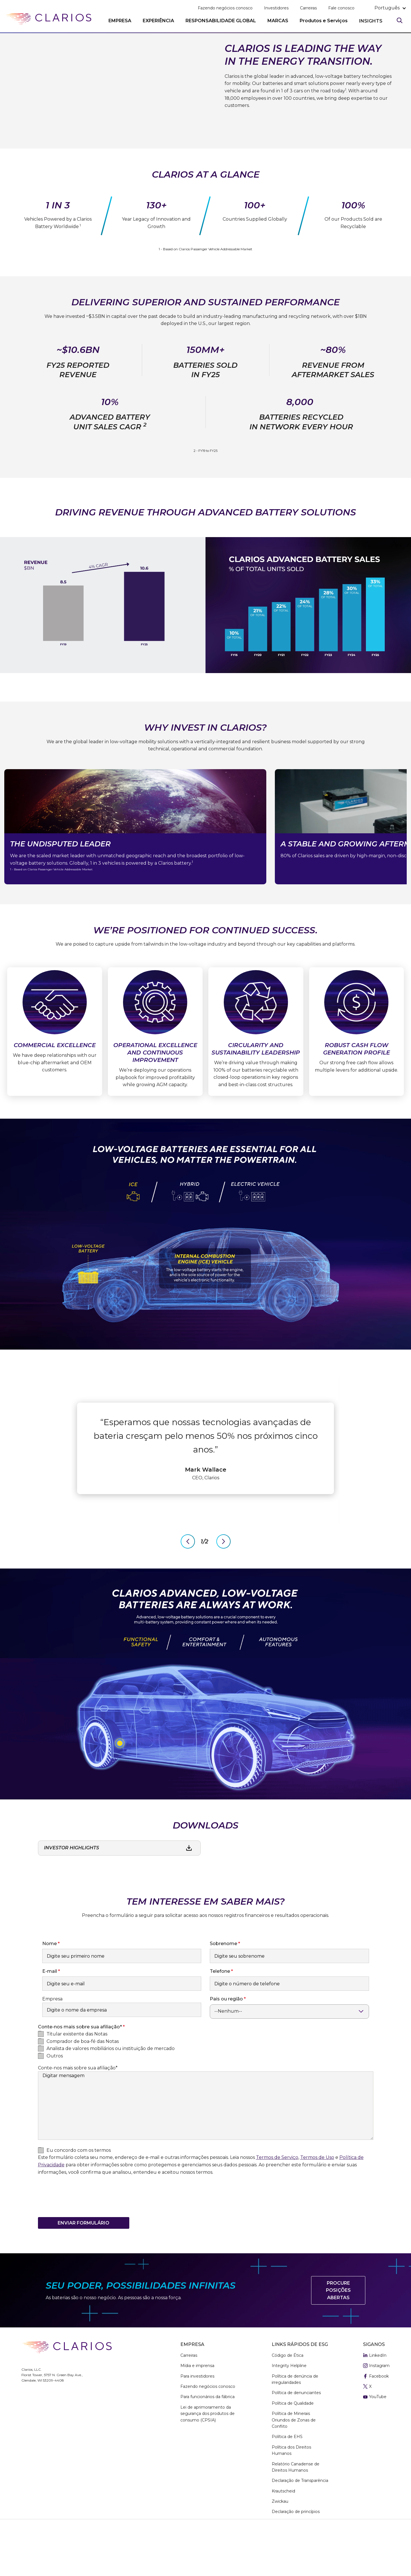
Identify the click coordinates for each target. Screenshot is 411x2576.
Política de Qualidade (293, 2448)
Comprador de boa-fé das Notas (83, 2086)
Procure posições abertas (338, 2336)
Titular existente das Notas (77, 2079)
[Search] (399, 20)
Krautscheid (283, 2536)
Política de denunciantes (296, 2438)
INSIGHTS (370, 21)
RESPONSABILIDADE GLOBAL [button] (221, 20)
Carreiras (308, 8)
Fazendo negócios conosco (225, 8)
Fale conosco (341, 8)
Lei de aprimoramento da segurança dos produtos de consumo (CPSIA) (207, 2459)
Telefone (220, 2016)
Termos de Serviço (277, 2202)
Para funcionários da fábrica (207, 2442)
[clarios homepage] (48, 19)
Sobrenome (223, 1989)
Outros (55, 2101)
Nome (49, 1989)
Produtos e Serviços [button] (324, 20)
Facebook (376, 2421)
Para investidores (197, 2421)
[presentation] (81, 2244)
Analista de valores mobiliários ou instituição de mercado (111, 2094)
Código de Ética (287, 2400)
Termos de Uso (317, 2202)
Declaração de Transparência (300, 2525)
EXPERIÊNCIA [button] (158, 20)
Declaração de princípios (296, 2556)
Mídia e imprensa (197, 2411)
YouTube (374, 2442)
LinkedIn (374, 2401)
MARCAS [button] (277, 20)
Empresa (52, 2044)
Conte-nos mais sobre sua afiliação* (78, 2113)
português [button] (387, 8)
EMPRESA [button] (119, 20)
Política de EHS (287, 2481)
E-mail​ (49, 2016)
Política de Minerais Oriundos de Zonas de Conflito (294, 2465)
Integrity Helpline (289, 2411)
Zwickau (280, 2546)
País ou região (226, 2044)
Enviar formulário (83, 2268)
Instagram (376, 2411)
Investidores (276, 8)
